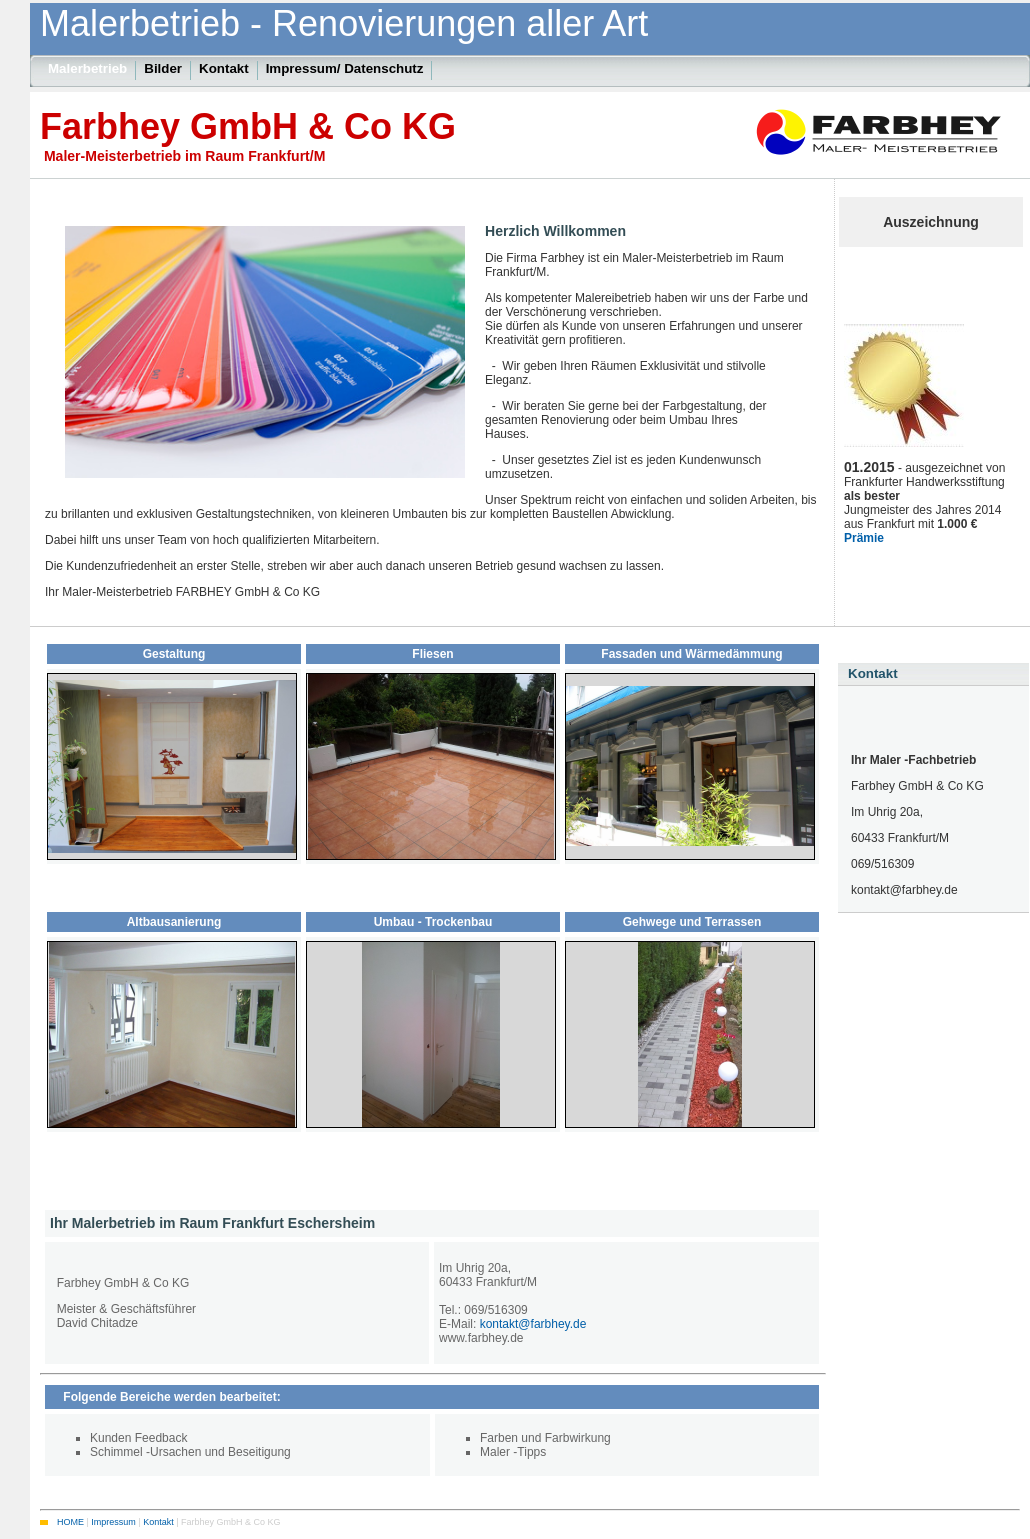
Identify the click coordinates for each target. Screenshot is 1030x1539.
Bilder (163, 68)
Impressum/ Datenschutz (345, 68)
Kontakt (873, 673)
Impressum (113, 1521)
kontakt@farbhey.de (533, 1324)
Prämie (864, 538)
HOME (70, 1521)
